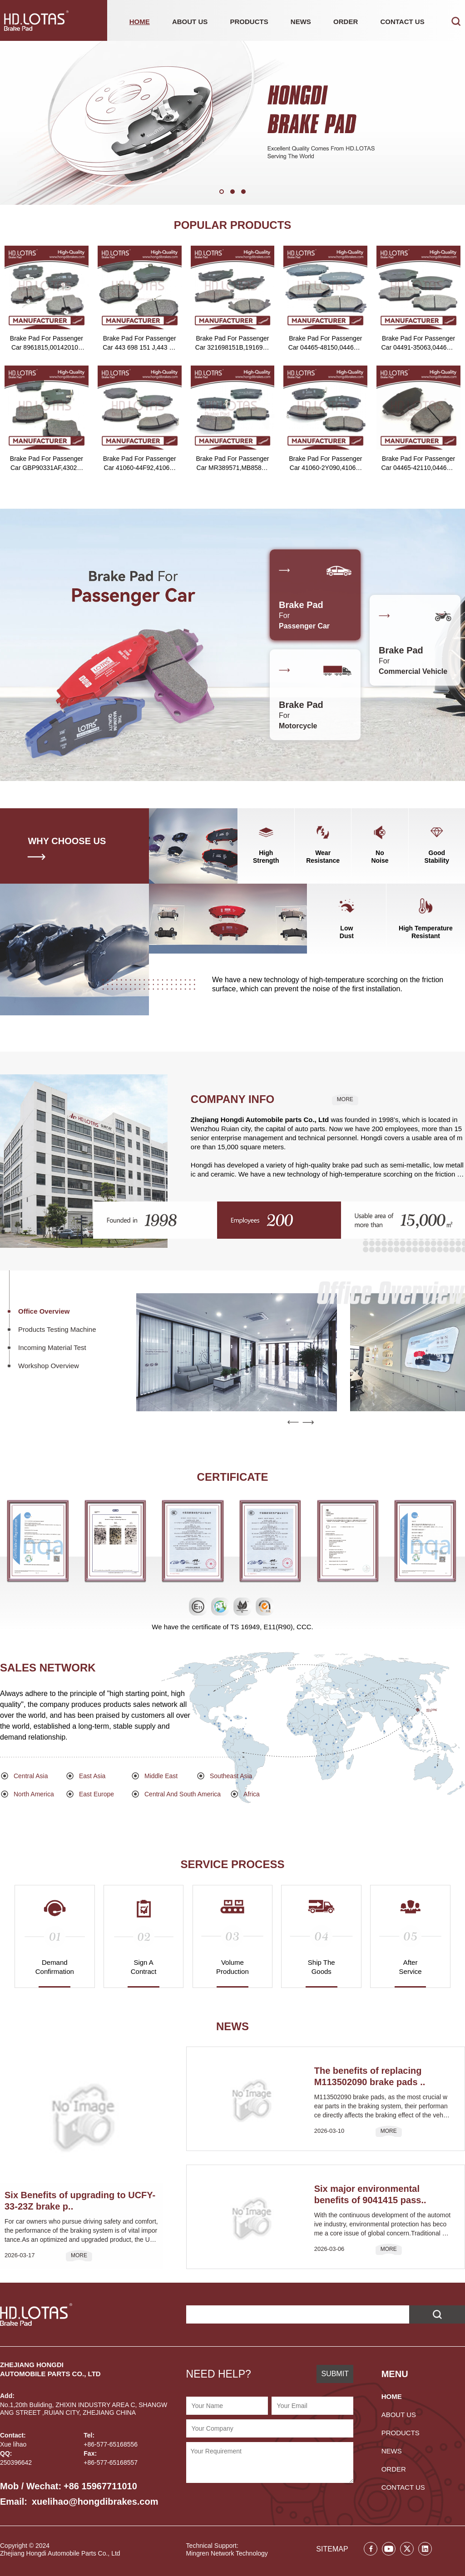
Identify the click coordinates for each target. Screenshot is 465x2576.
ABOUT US (190, 21)
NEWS (301, 21)
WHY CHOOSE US (67, 841)
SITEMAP (332, 2549)
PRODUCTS (249, 21)
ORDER (345, 21)
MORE (345, 1099)
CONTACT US (402, 21)
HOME (139, 21)
